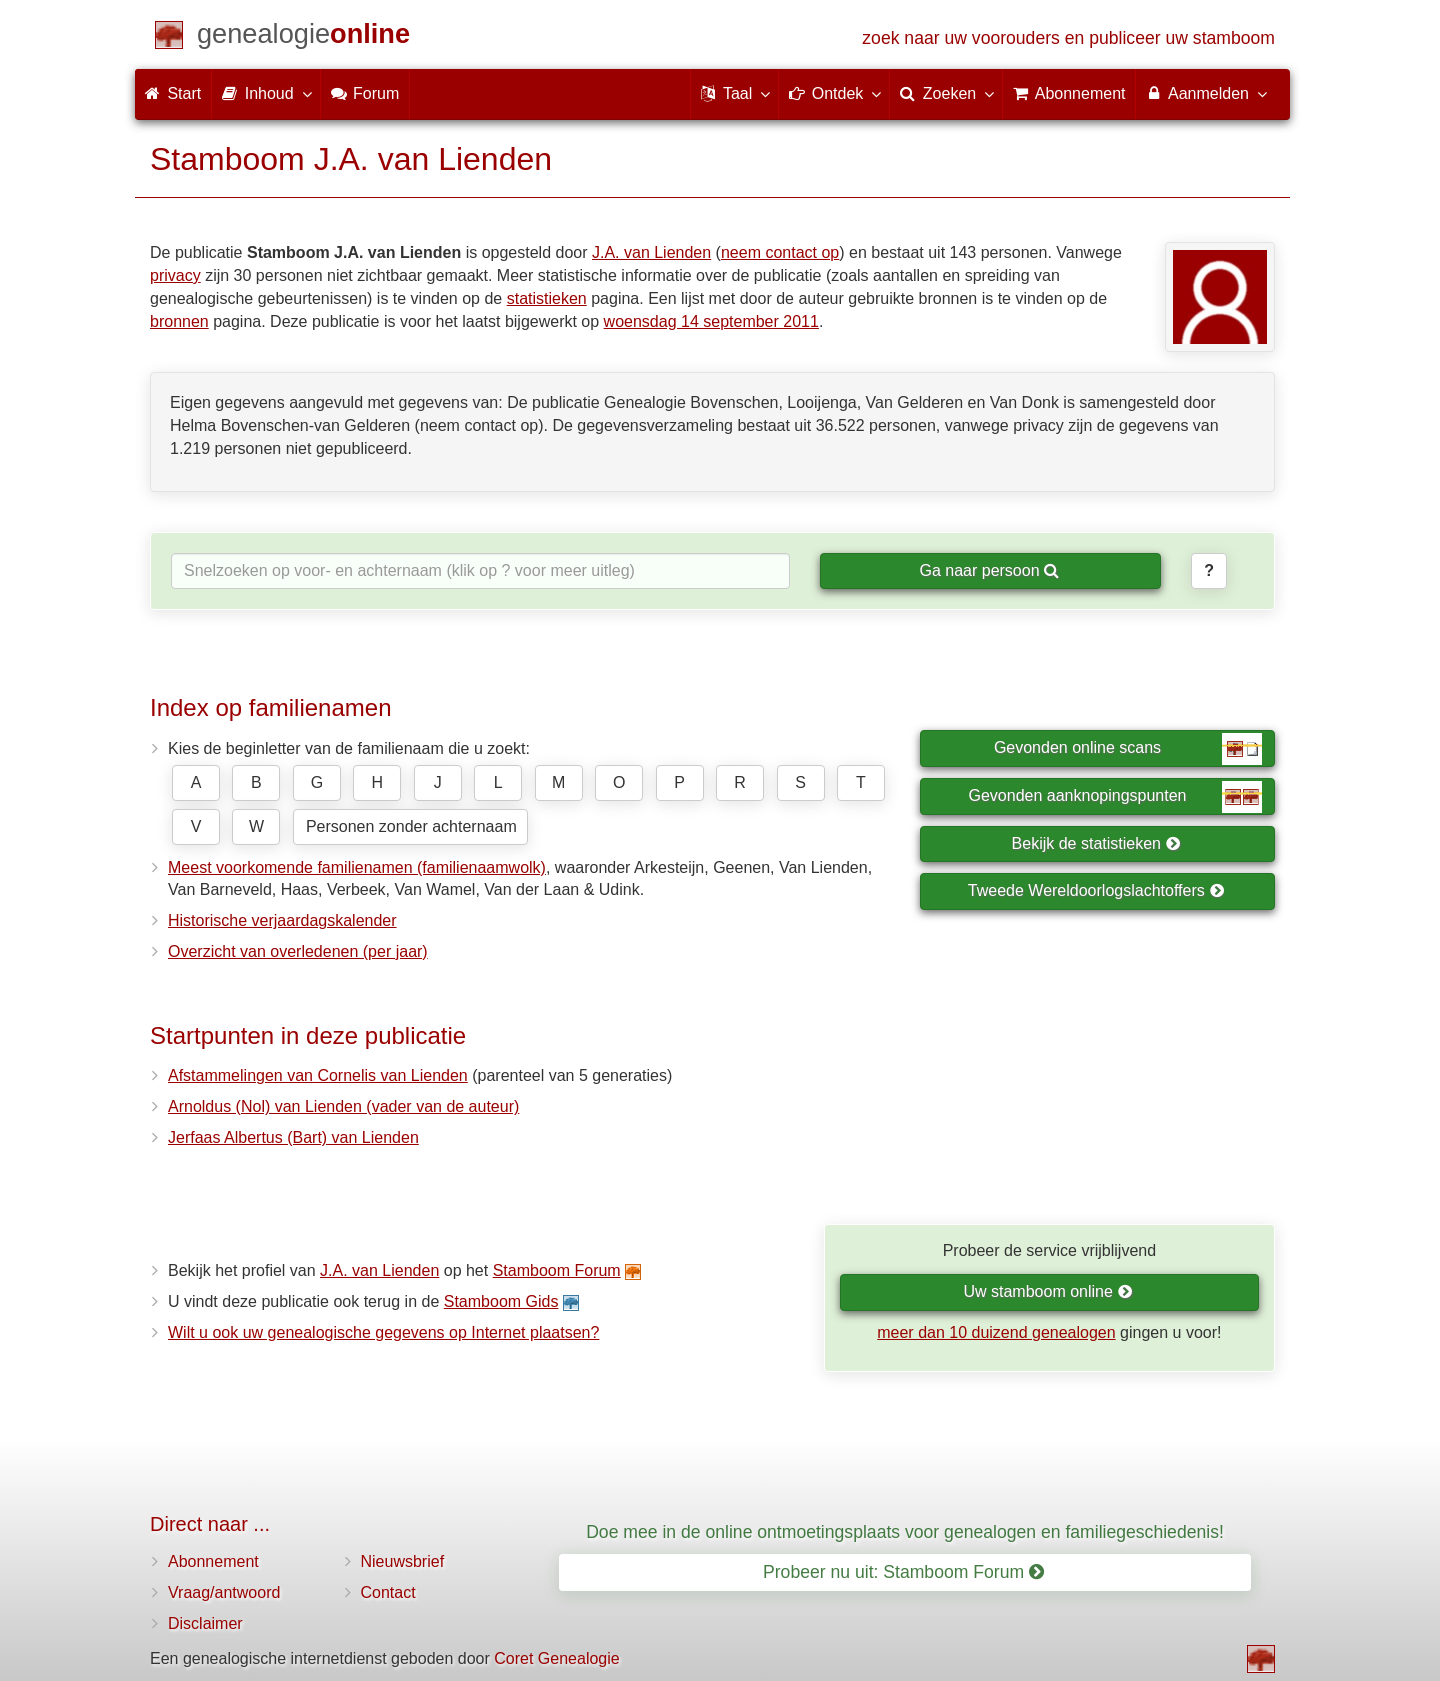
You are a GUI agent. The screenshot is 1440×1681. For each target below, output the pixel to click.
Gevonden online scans (1128, 749)
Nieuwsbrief (403, 1561)
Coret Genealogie (556, 1658)
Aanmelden (1205, 93)
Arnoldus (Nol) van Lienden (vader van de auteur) (343, 1106)
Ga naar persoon (989, 570)
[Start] (303, 37)
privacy (175, 275)
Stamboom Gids (501, 1301)
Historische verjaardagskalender (282, 920)
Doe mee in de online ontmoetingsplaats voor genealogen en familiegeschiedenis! (905, 1532)
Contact (388, 1592)
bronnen (179, 321)
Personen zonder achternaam (411, 826)
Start (173, 93)
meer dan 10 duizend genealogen (996, 1332)
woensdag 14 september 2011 (711, 321)
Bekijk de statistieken (1096, 843)
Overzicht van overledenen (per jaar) (298, 951)
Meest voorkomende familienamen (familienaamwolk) (357, 867)
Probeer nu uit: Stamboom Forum (903, 1572)
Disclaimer (205, 1623)
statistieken (547, 298)
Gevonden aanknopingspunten (1115, 797)
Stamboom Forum (557, 1270)
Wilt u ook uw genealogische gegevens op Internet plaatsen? (383, 1332)
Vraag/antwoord (224, 1592)
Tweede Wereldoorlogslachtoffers (1096, 890)
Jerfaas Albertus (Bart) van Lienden (293, 1137)
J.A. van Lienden (651, 252)
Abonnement (213, 1561)
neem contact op (780, 252)
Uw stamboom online (1047, 1291)
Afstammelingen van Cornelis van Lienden (318, 1075)
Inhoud (265, 93)
